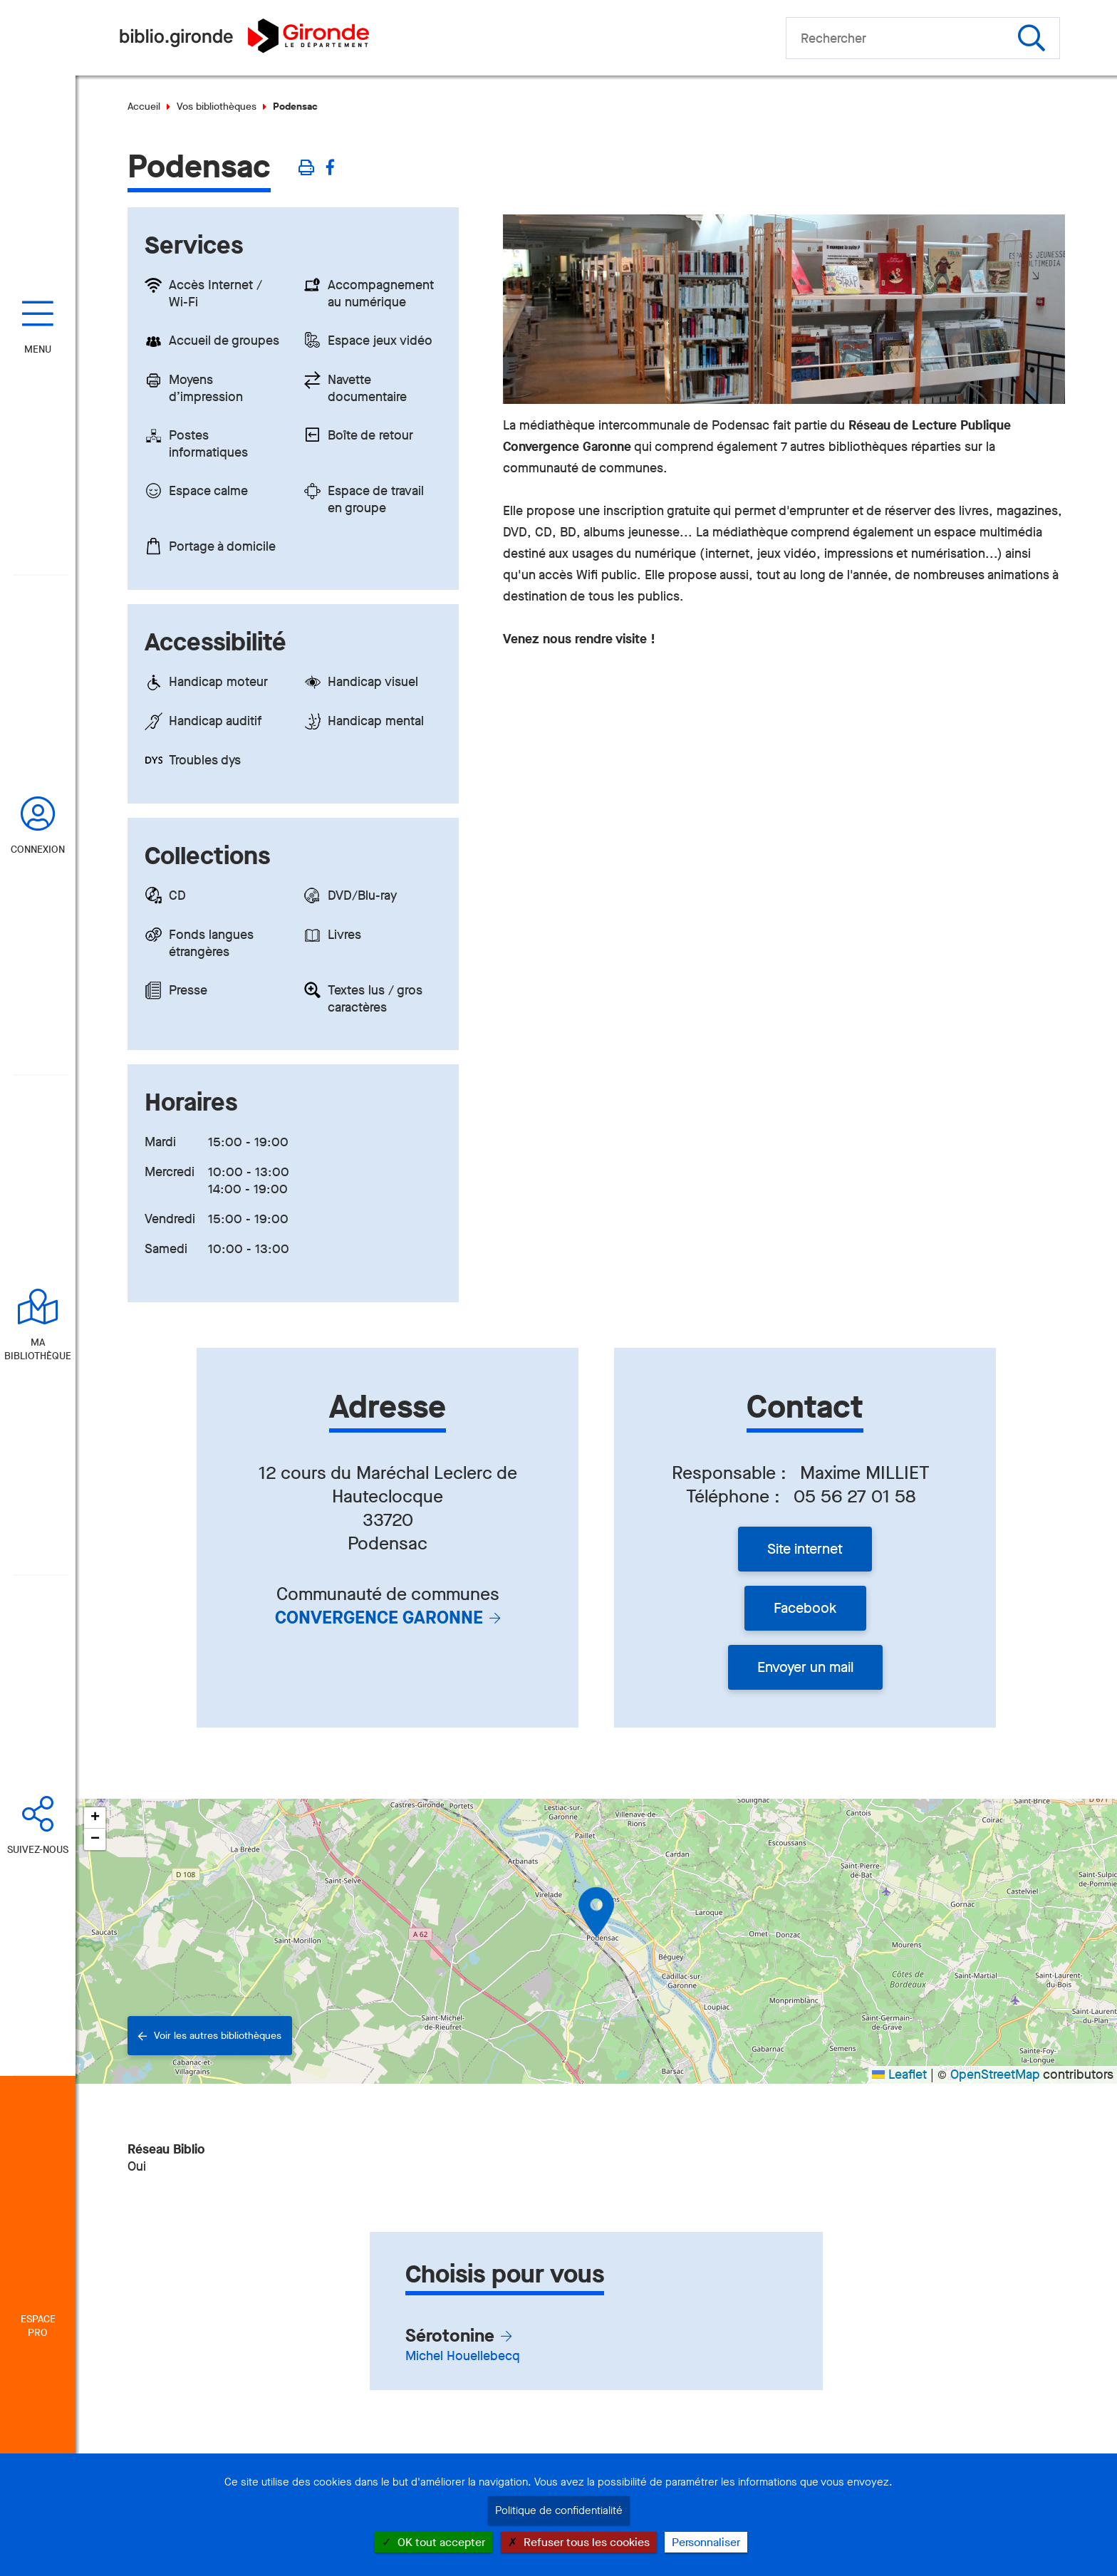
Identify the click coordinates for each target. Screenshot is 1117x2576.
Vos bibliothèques (216, 106)
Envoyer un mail (805, 1667)
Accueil (144, 106)
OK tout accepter (433, 2542)
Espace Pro (38, 2325)
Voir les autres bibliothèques (217, 2035)
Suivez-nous (37, 1849)
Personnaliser (706, 2542)
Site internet (805, 1549)
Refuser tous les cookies (579, 2542)
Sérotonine (449, 2335)
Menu (37, 349)
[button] (596, 1912)
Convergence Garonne (379, 1617)
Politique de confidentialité (559, 2510)
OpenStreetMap (995, 2074)
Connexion (38, 849)
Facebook (805, 1608)
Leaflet (899, 2074)
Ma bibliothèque (37, 1349)
